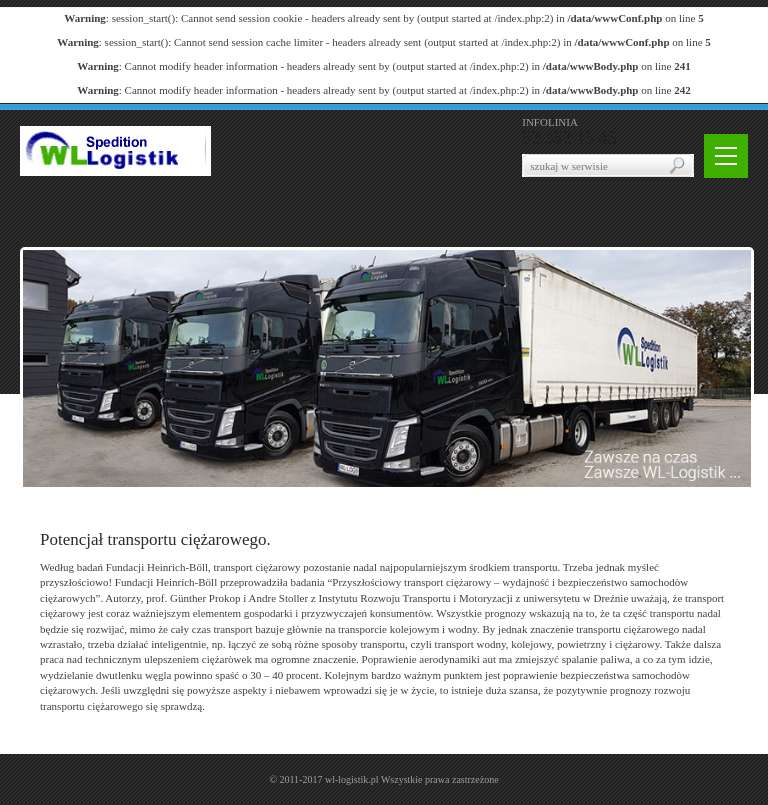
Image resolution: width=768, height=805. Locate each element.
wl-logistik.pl (352, 779)
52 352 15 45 (569, 138)
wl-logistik (115, 151)
